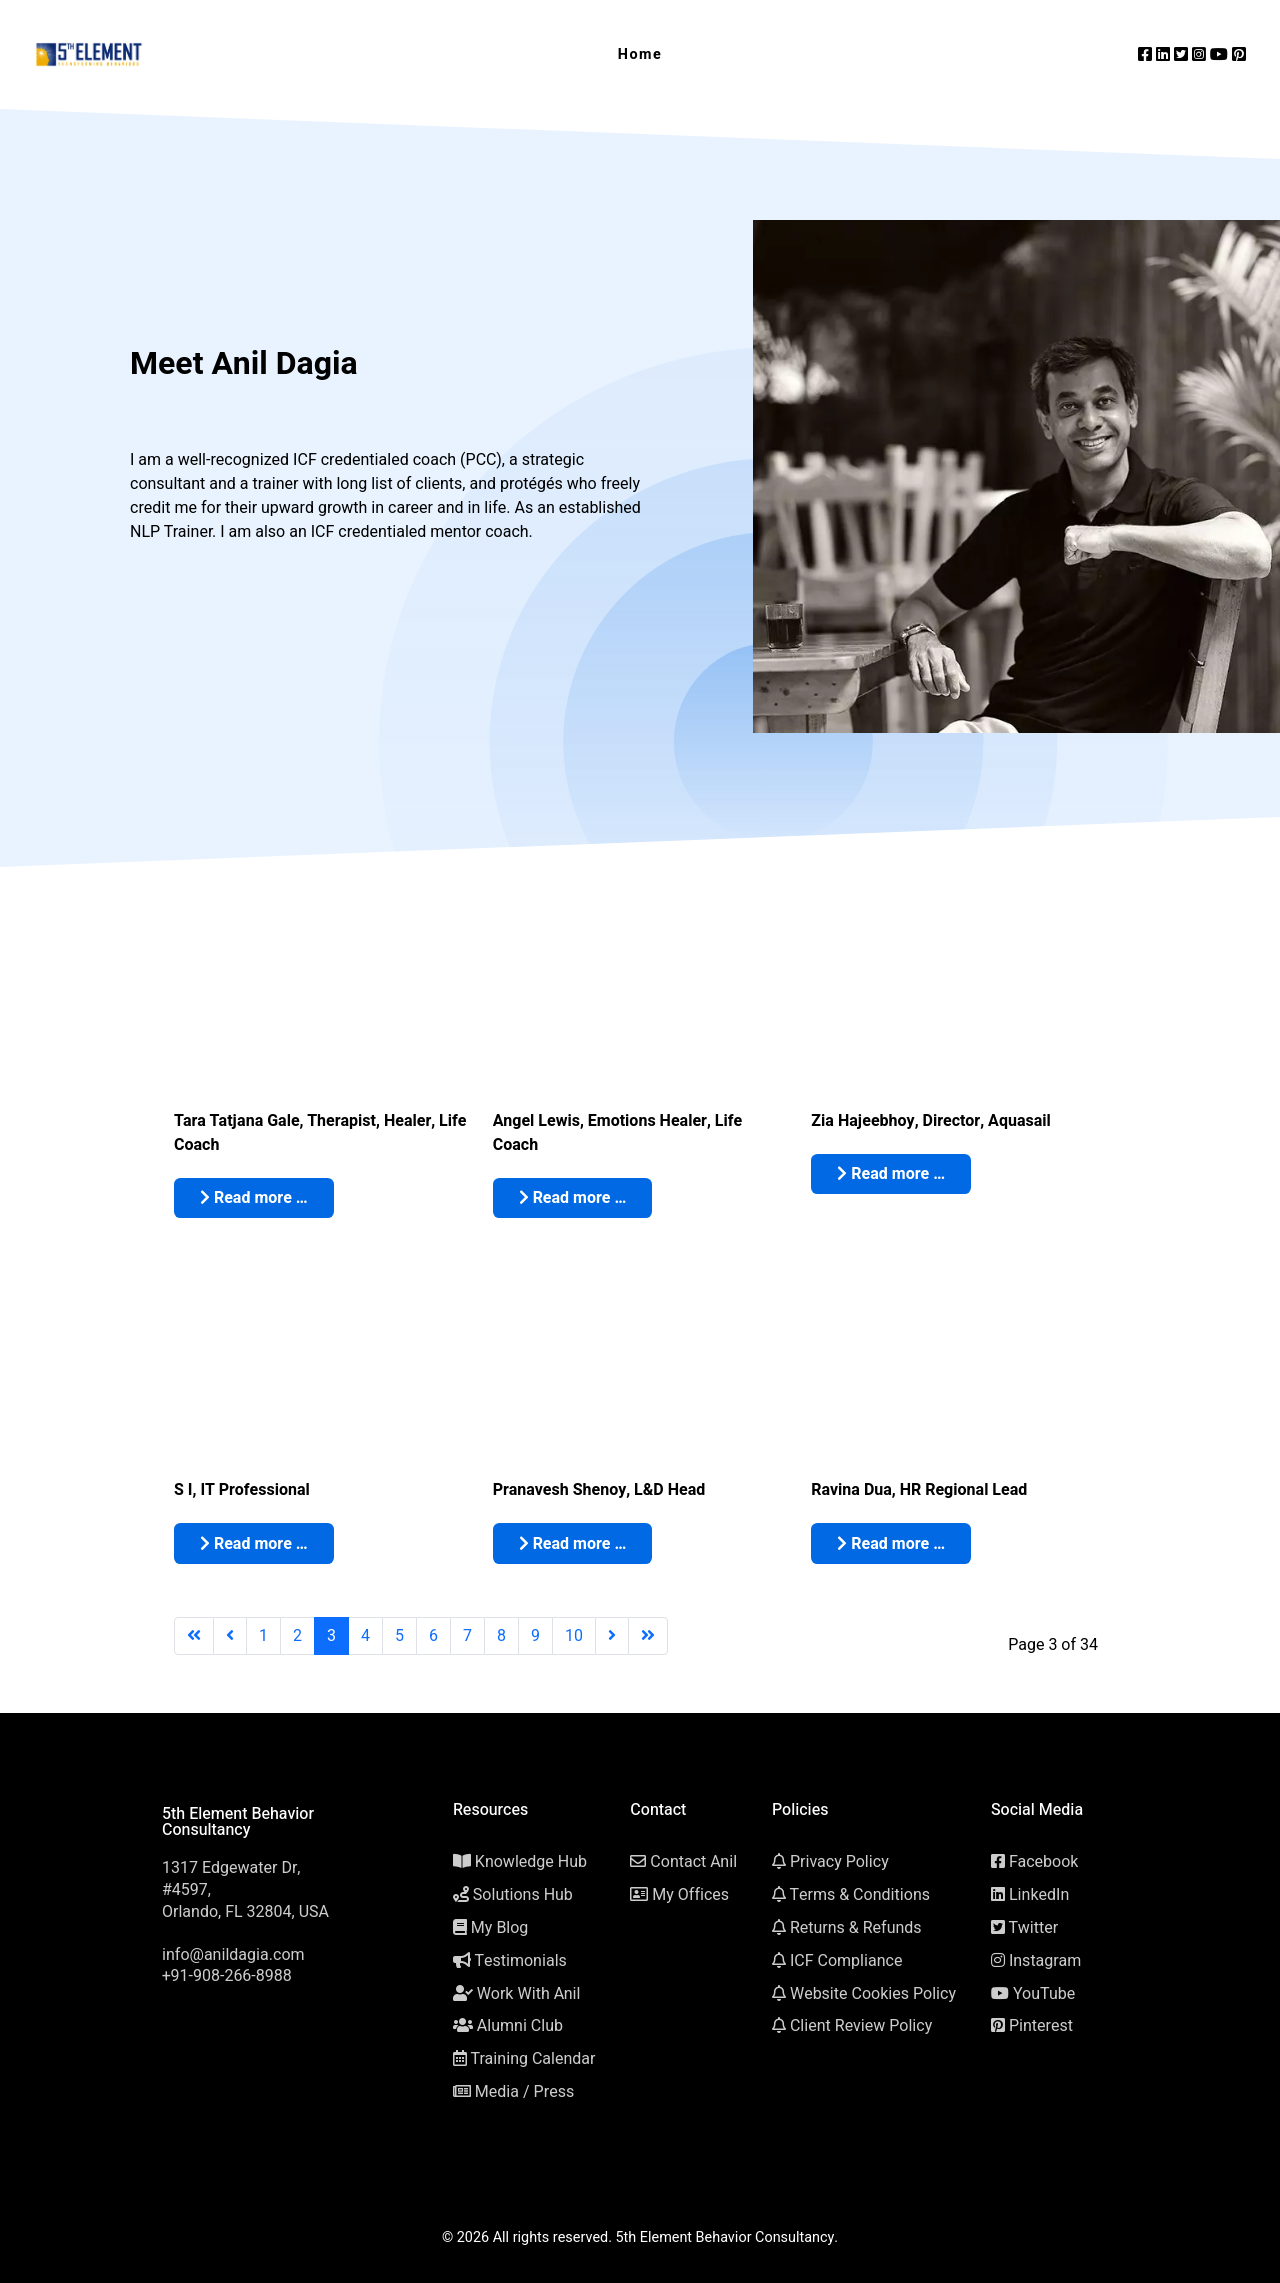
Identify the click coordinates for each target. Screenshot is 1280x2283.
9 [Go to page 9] (535, 1636)
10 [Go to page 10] (574, 1636)
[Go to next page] (612, 1636)
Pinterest (1041, 2026)
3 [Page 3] (331, 1636)
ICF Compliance (846, 1961)
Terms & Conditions (859, 1895)
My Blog (500, 1928)
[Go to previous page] (230, 1636)
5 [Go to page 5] (399, 1636)
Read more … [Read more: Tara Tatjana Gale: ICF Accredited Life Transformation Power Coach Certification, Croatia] (254, 1198)
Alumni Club (520, 2026)
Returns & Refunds (856, 1928)
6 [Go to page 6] (433, 1636)
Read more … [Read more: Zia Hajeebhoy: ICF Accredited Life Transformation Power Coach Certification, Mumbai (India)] (891, 1174)
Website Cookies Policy (873, 1994)
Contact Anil (693, 1862)
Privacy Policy (839, 1862)
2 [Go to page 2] (297, 1636)
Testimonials (520, 1961)
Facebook (1044, 1862)
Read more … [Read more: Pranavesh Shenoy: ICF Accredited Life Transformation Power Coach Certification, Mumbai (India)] (573, 1544)
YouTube (1044, 1994)
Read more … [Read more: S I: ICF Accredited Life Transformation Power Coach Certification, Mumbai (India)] (254, 1544)
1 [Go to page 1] (263, 1636)
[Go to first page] (194, 1636)
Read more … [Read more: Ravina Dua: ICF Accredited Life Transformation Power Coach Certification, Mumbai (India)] (891, 1544)
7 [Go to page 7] (467, 1636)
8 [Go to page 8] (501, 1636)
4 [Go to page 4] (365, 1636)
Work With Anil (529, 1994)
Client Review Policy (861, 2026)
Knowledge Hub (531, 1862)
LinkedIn (1039, 1895)
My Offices (690, 1895)
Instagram (1045, 1961)
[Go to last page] (648, 1636)
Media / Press (524, 2092)
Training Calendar (532, 2059)
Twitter (1033, 1928)
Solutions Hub (523, 1895)
